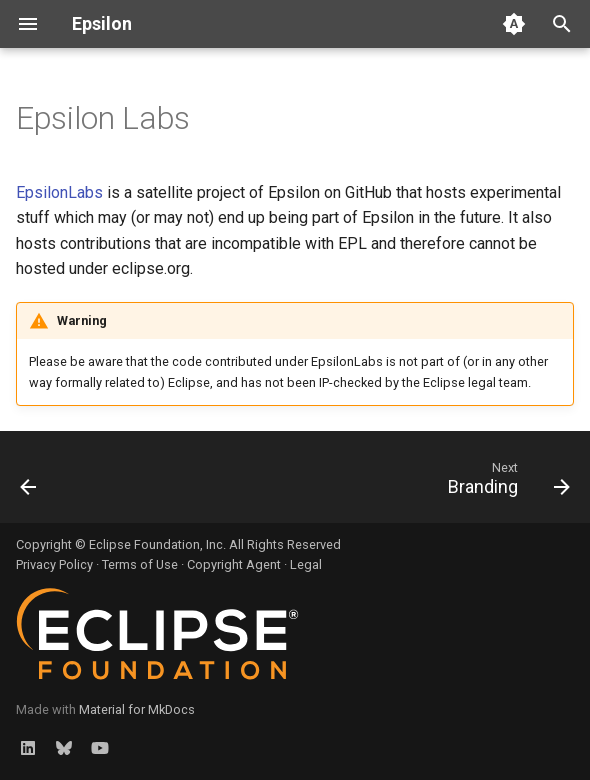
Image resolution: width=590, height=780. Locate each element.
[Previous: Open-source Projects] (30, 483)
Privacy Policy (54, 564)
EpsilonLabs (59, 192)
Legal (306, 564)
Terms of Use (140, 564)
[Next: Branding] (505, 483)
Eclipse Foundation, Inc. (157, 544)
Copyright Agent (234, 564)
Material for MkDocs (137, 709)
